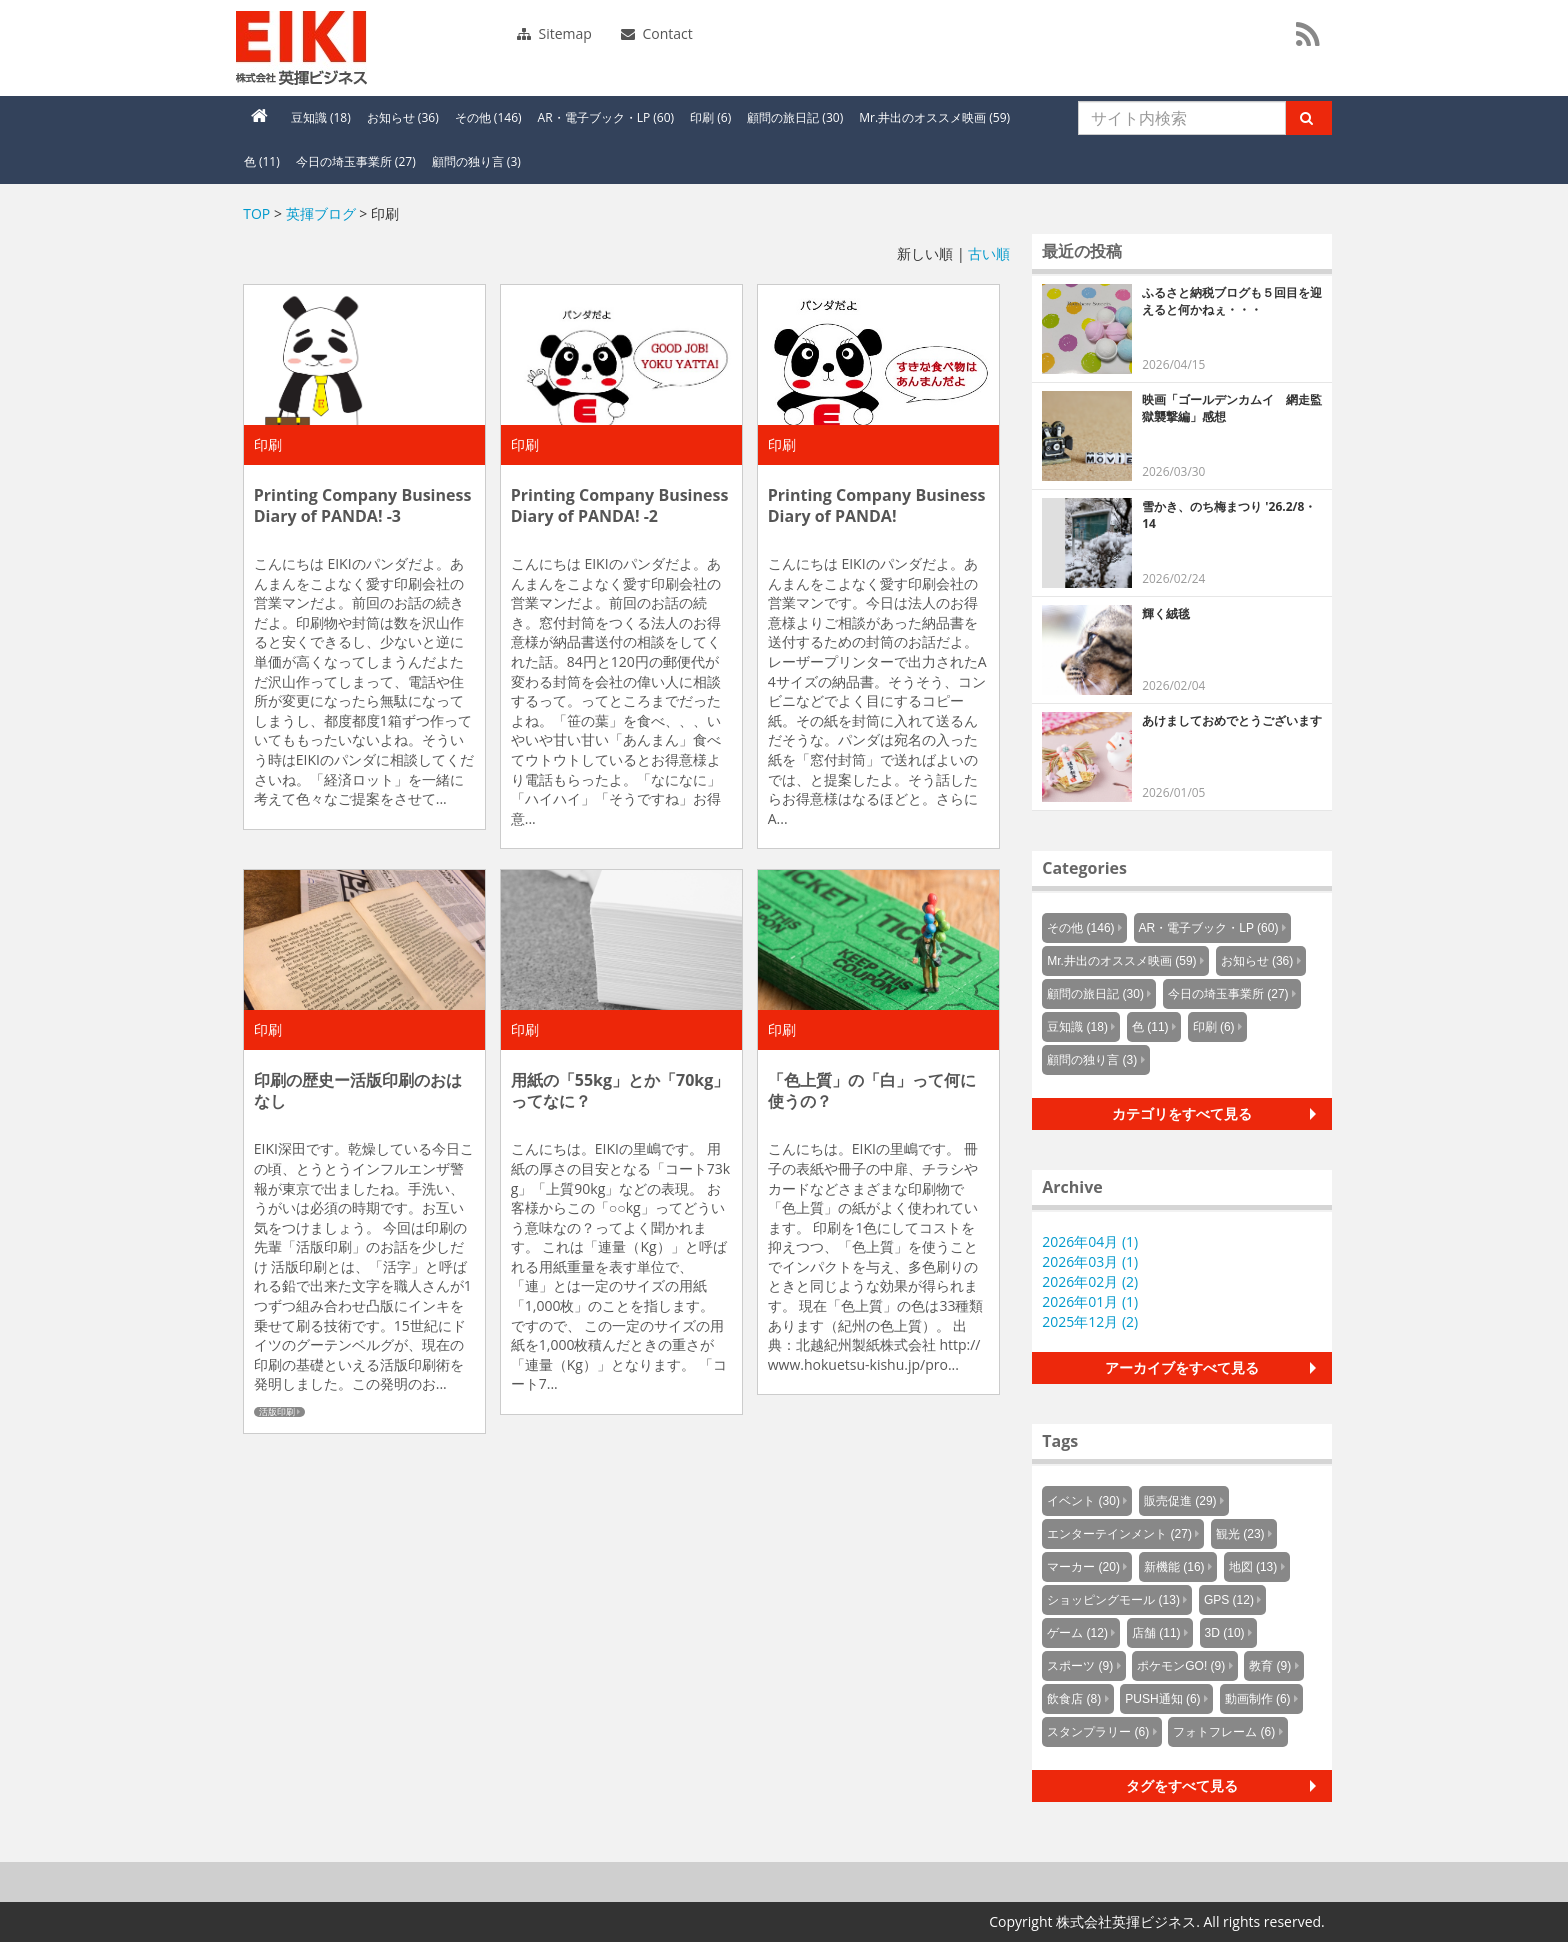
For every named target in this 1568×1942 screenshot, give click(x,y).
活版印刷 (277, 1412)
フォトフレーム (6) (1224, 1732)
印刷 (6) (710, 117)
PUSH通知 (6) (1162, 1699)
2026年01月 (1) (1090, 1301)
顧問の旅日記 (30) (795, 117)
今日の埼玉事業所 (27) (356, 161)
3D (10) (1225, 1633)
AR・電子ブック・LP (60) (606, 117)
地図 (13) (1253, 1567)
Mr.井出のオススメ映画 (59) (934, 117)
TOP (256, 213)
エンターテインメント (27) (1119, 1534)
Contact (657, 33)
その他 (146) (488, 117)
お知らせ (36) (403, 117)
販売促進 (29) (1180, 1501)
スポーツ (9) (1080, 1666)
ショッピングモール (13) (1113, 1600)
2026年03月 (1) (1090, 1261)
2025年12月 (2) (1090, 1321)
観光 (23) (1240, 1534)
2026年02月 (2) (1090, 1281)
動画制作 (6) (1258, 1699)
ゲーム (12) (1077, 1633)
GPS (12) (1229, 1600)
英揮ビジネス (373, 48)
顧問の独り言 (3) (476, 161)
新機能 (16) (1174, 1567)
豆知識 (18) (321, 117)
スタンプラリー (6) (1098, 1732)
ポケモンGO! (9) (1181, 1666)
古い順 (989, 253)
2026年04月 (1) (1090, 1241)
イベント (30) (1083, 1501)
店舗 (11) (1156, 1633)
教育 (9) (1270, 1666)
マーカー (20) (1083, 1567)
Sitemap (554, 33)
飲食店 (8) (1074, 1699)
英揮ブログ (321, 213)
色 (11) (262, 161)
